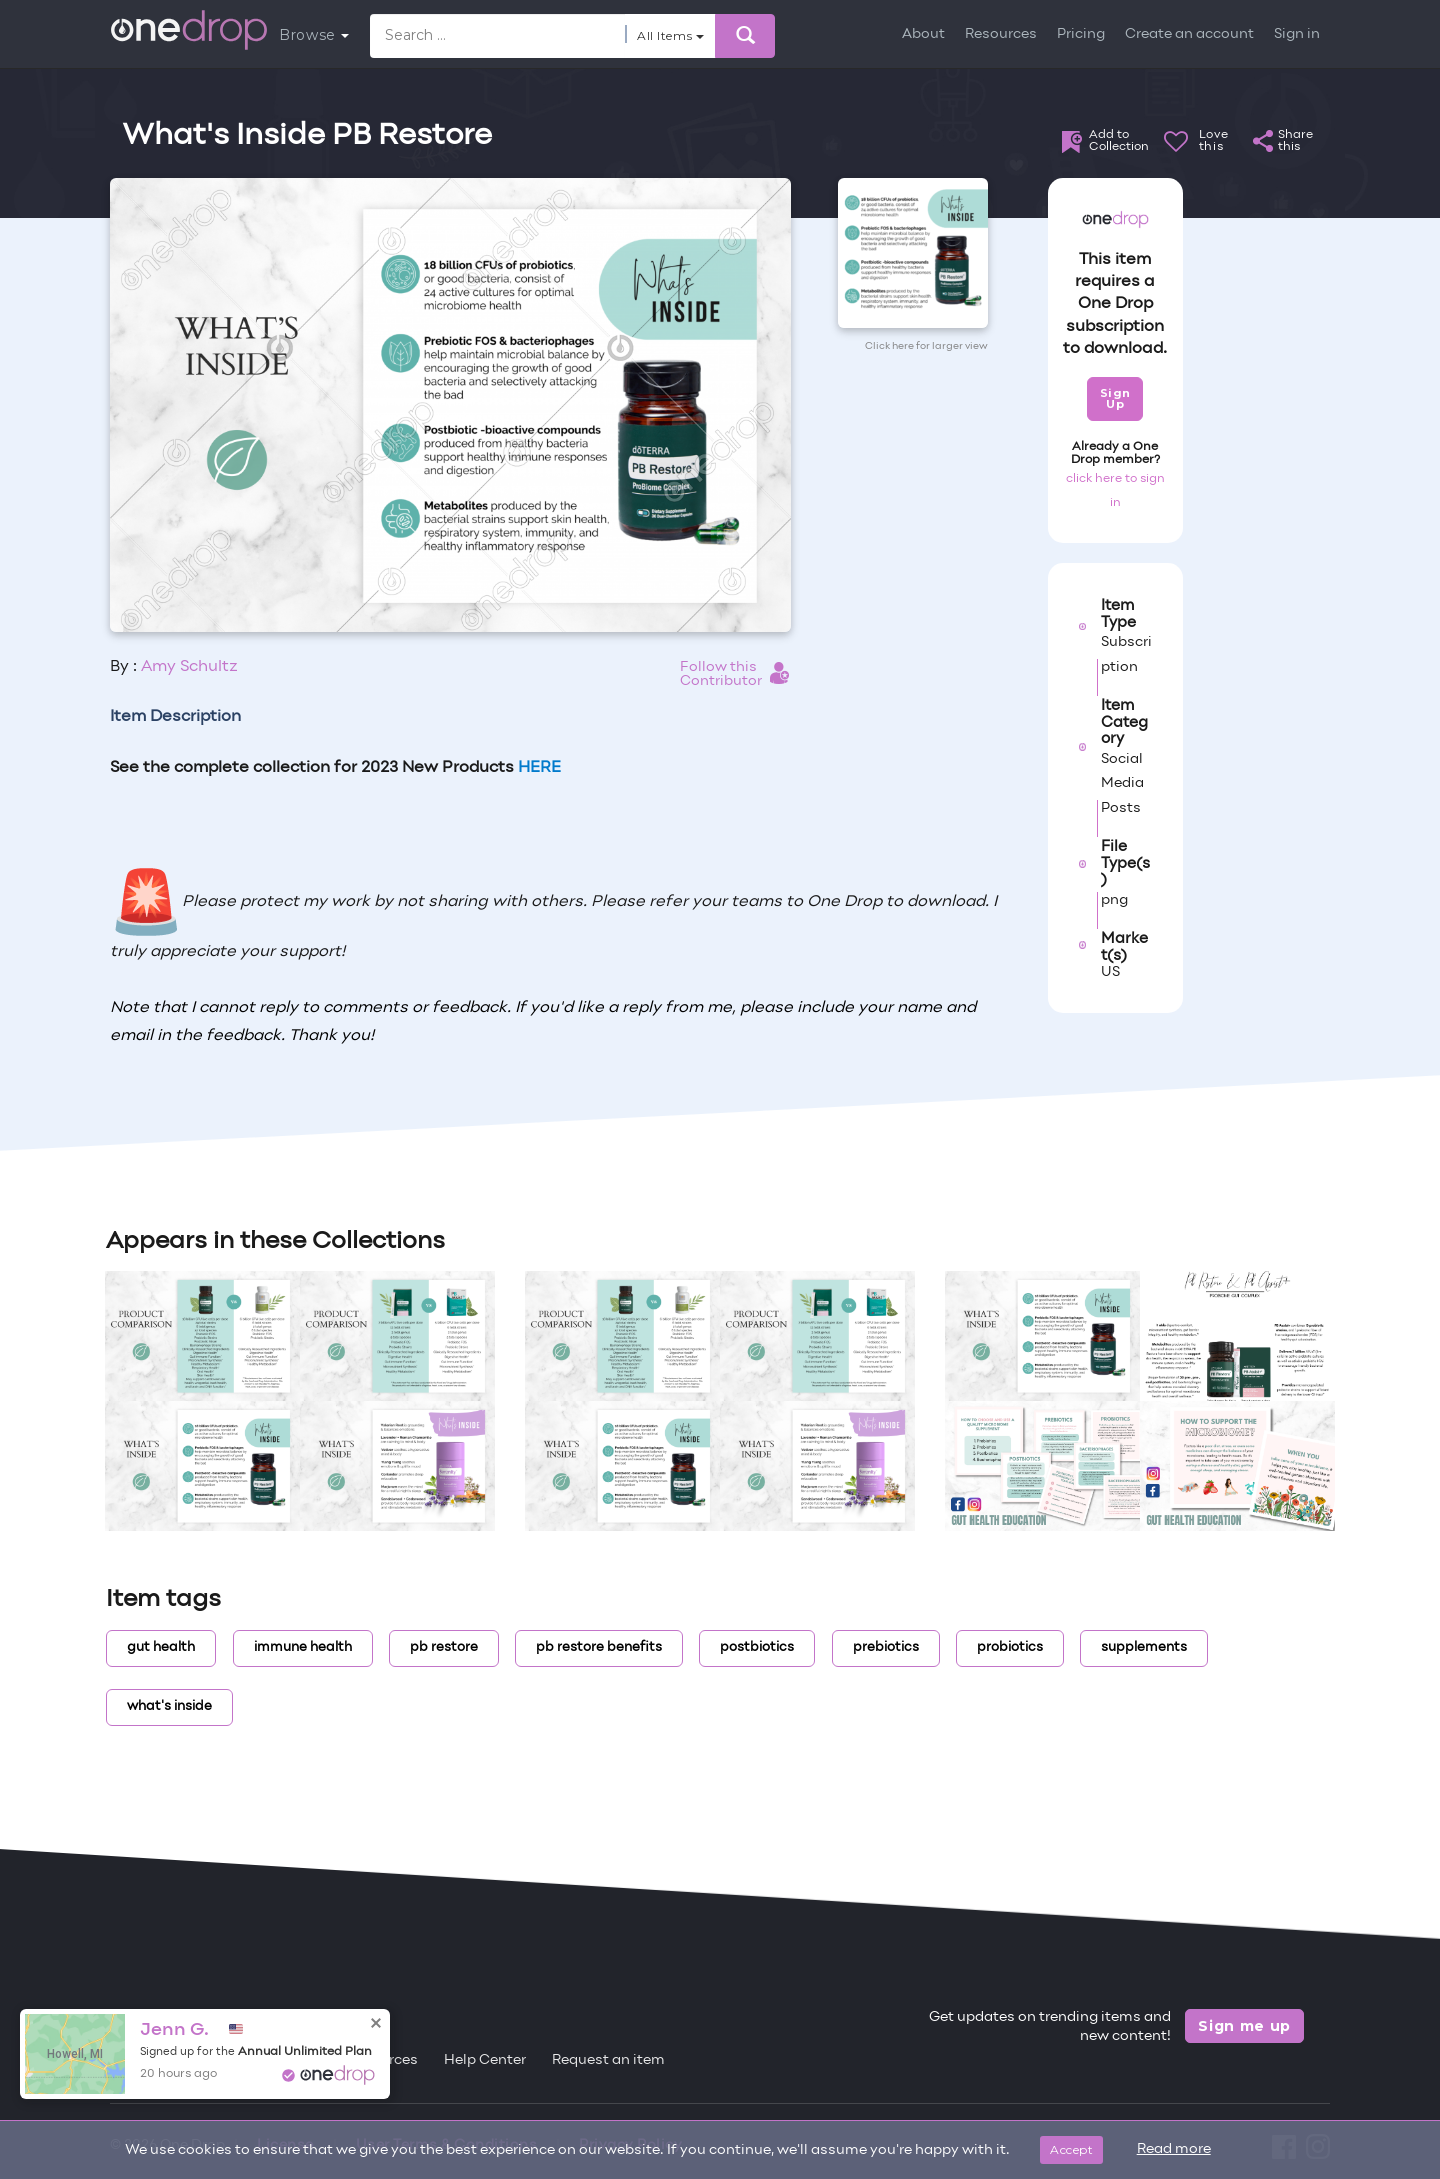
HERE (539, 768)
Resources (1001, 34)
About (923, 34)
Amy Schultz (189, 667)
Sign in (1297, 34)
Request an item (608, 2060)
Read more (1174, 2149)
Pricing (1081, 34)
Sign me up (1244, 2026)
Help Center (485, 2060)
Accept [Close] (1071, 2149)
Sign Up (1115, 398)
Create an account (1189, 34)
